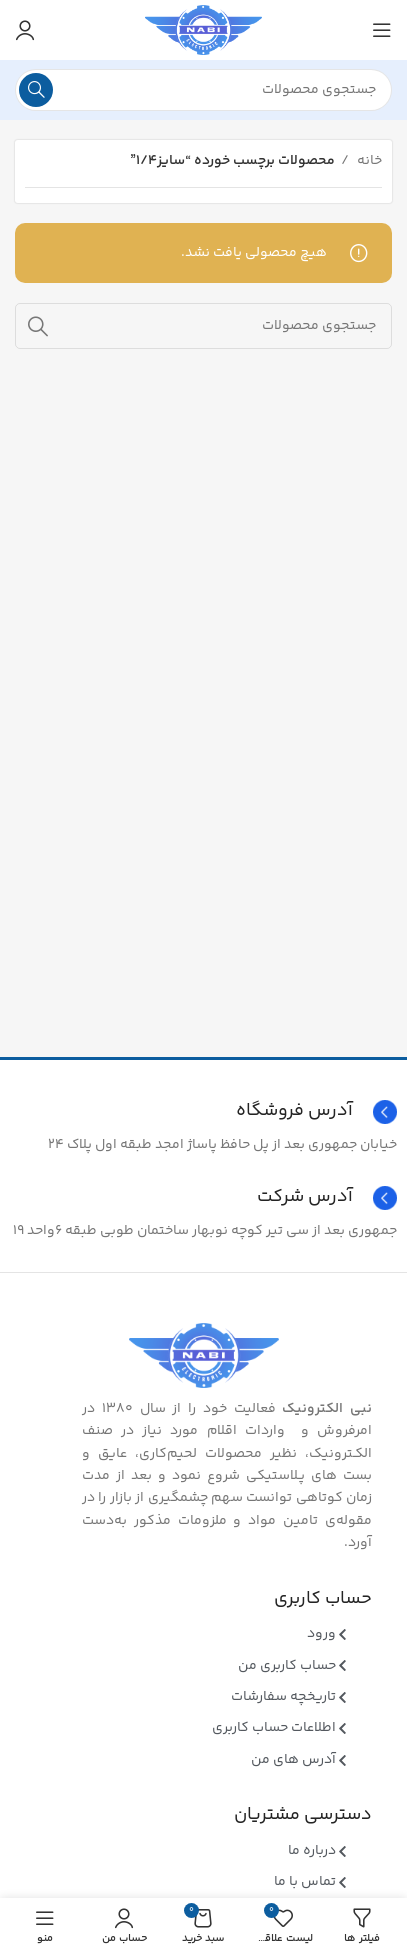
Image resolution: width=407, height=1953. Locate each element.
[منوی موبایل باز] (382, 30)
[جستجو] (203, 90)
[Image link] (204, 1356)
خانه (368, 161)
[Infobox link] (203, 1198)
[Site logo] (203, 30)
